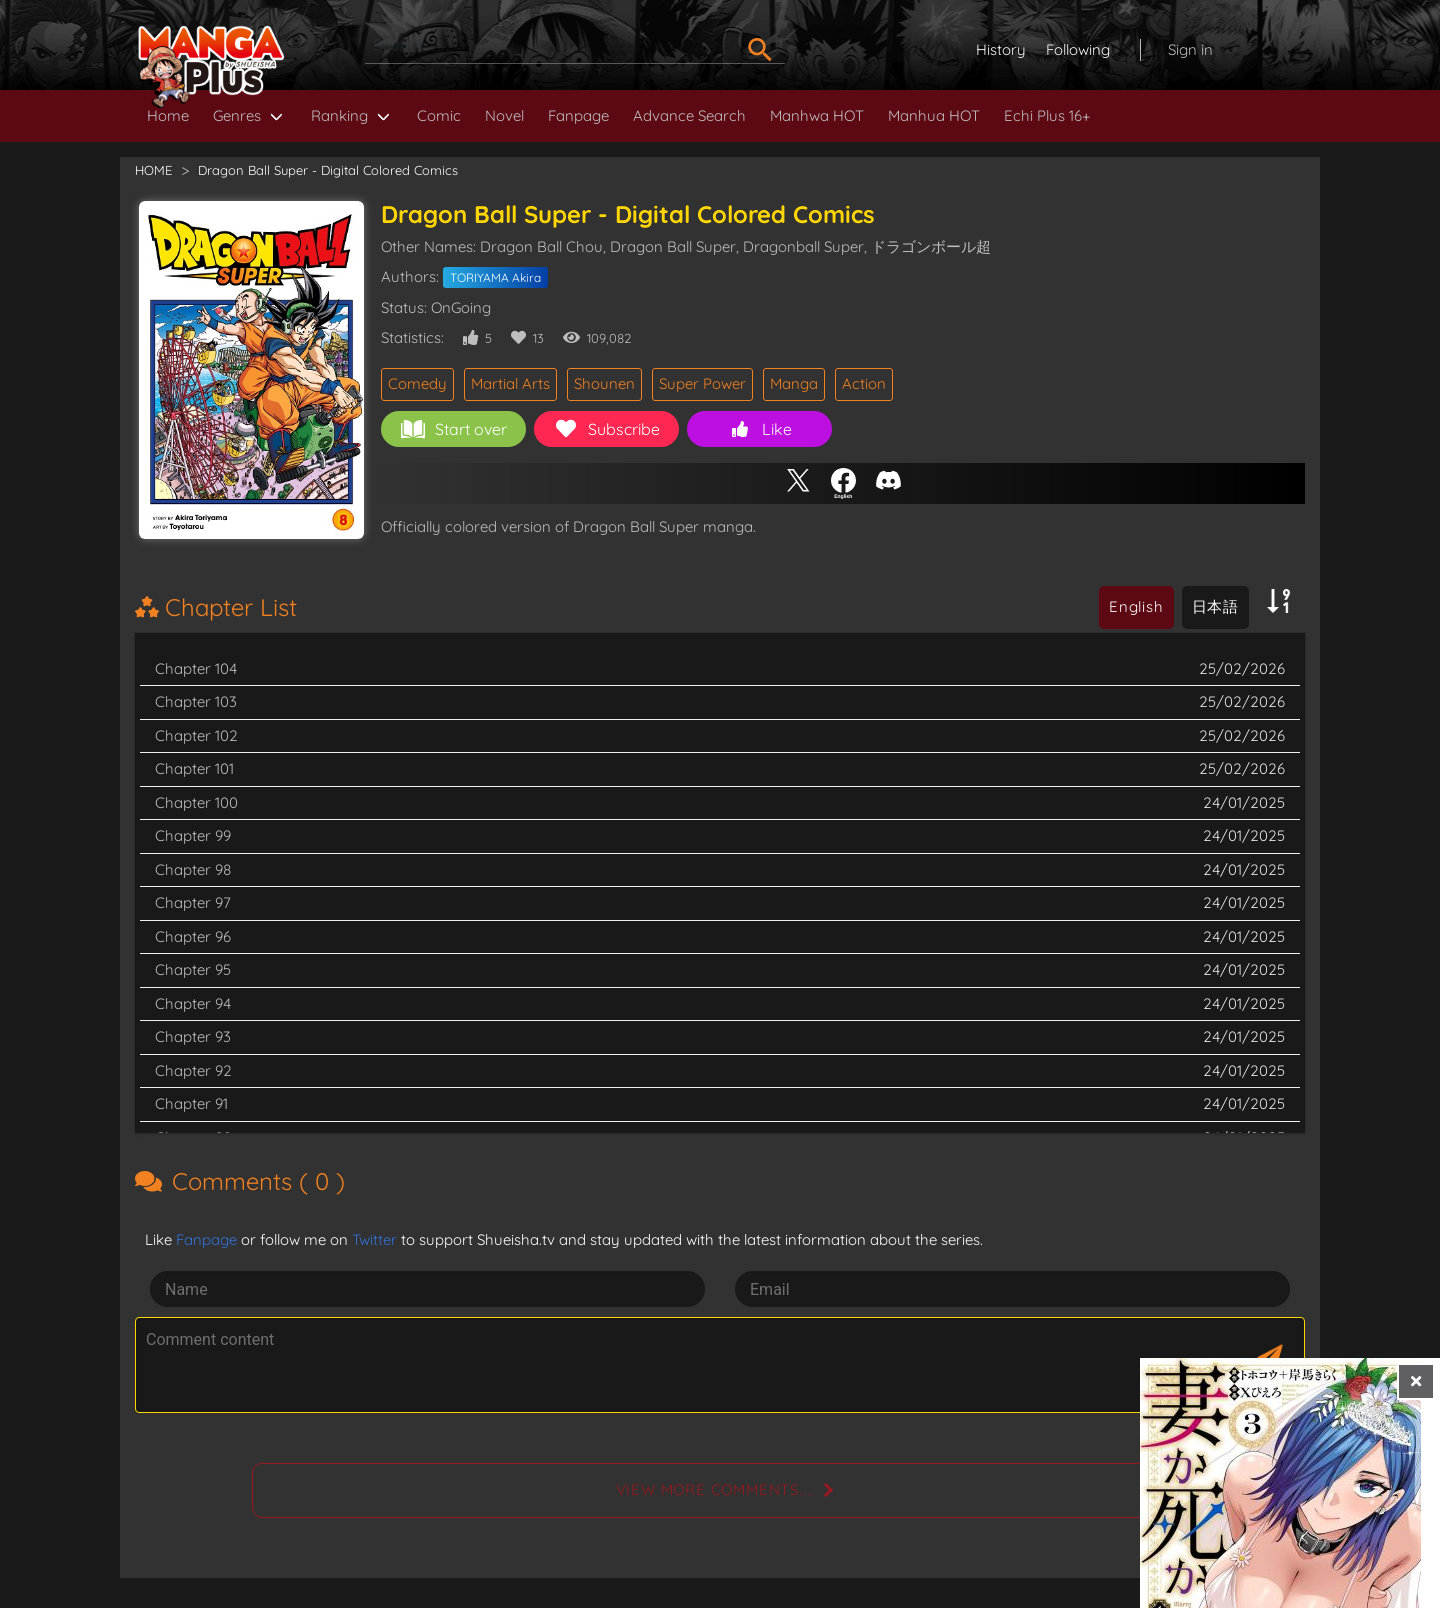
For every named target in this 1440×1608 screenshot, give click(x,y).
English (1136, 606)
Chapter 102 (196, 735)
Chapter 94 (193, 1003)
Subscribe (607, 429)
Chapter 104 (196, 668)
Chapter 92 (193, 1070)
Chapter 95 (193, 969)
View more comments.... (715, 1489)
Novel (504, 115)
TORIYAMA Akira (495, 277)
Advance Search (689, 115)
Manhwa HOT (817, 115)
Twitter (374, 1239)
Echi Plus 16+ (1047, 115)
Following (1078, 49)
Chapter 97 (193, 902)
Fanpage (578, 115)
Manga (794, 383)
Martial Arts (510, 383)
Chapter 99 (193, 835)
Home (168, 115)
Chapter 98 (193, 869)
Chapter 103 (196, 701)
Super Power (702, 383)
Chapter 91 (191, 1103)
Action (864, 383)
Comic (439, 115)
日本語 (1215, 606)
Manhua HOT (934, 115)
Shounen (604, 383)
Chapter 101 (194, 768)
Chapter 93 (193, 1036)
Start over (454, 429)
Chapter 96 (193, 936)
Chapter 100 (196, 802)
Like (760, 429)
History (1001, 49)
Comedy (417, 383)
